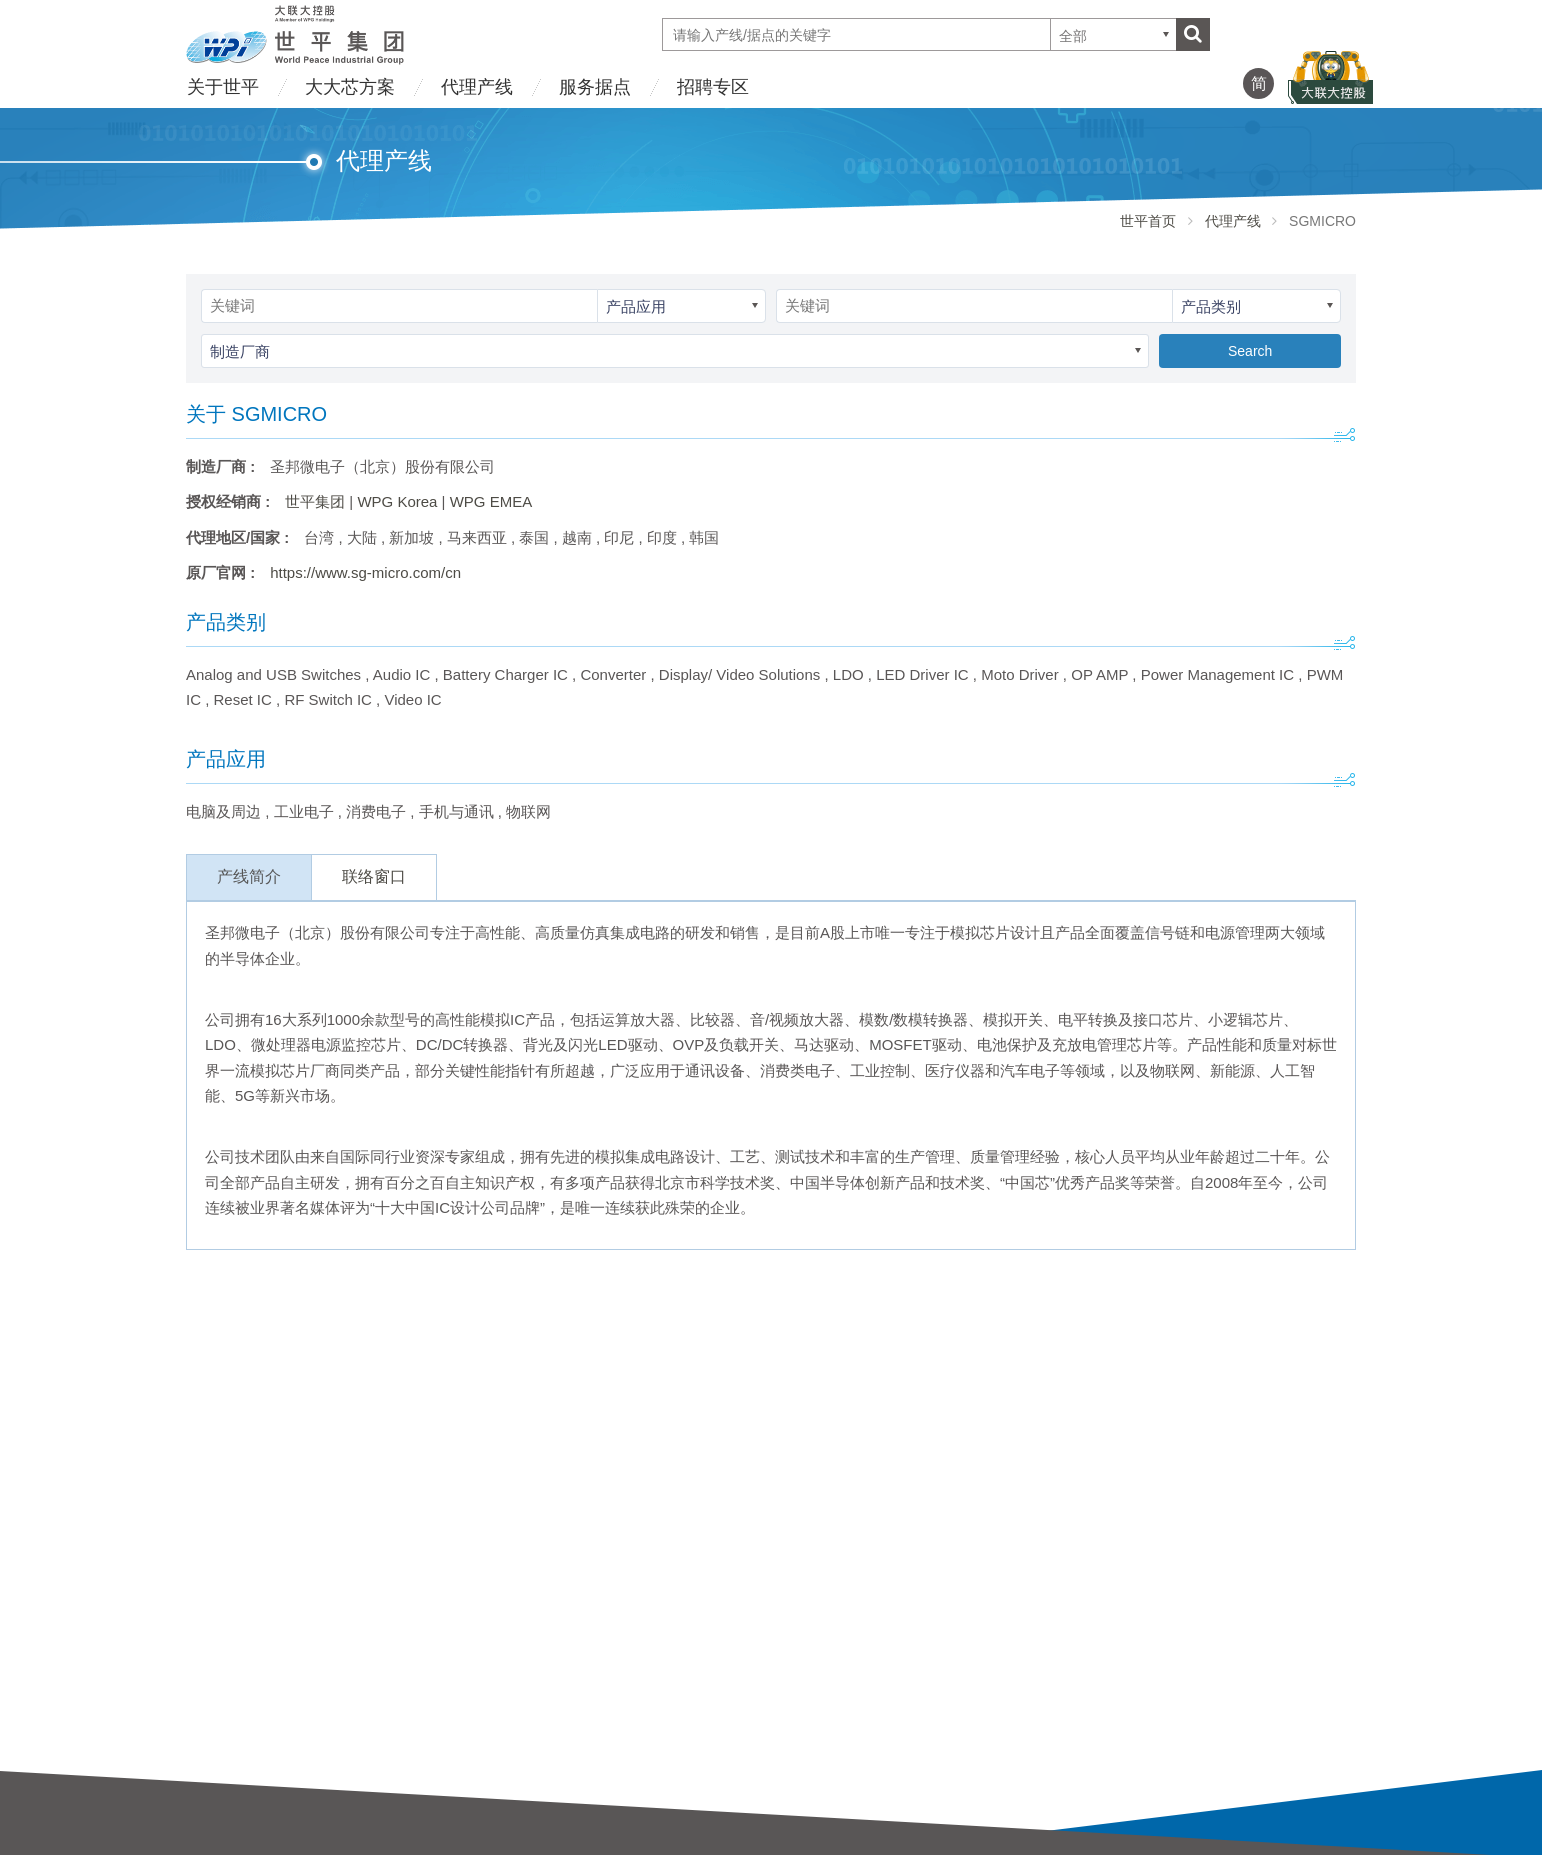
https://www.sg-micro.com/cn (365, 572)
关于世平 (223, 87)
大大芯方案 (350, 87)
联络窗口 (374, 876)
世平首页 (1148, 221)
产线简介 (249, 876)
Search (1250, 351)
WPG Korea (397, 501)
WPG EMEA (491, 501)
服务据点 (595, 87)
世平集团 (315, 501)
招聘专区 (713, 87)
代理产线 (477, 87)
